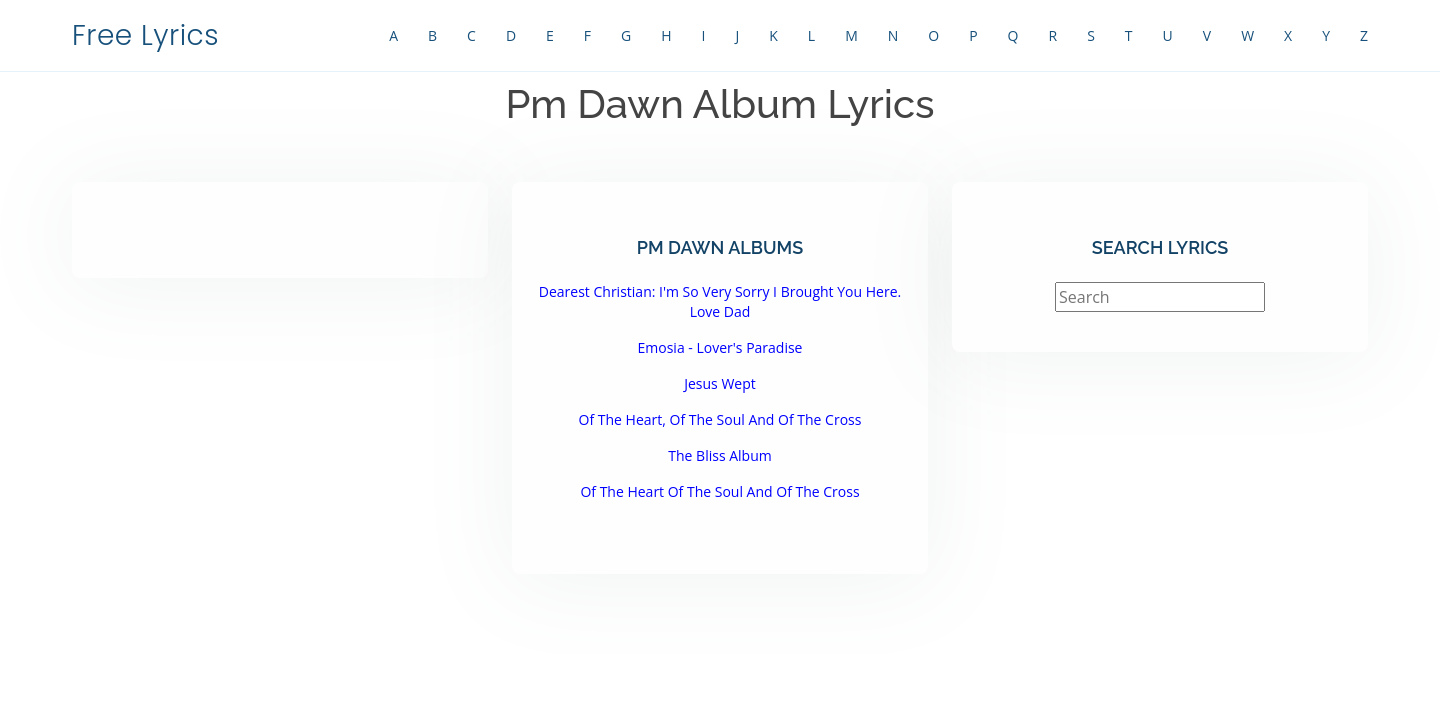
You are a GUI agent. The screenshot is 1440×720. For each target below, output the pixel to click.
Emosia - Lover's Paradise (720, 347)
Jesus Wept (720, 383)
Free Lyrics (145, 35)
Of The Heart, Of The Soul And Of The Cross (720, 419)
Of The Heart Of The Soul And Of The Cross (719, 491)
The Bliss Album (719, 455)
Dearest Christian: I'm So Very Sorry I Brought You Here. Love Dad (720, 301)
